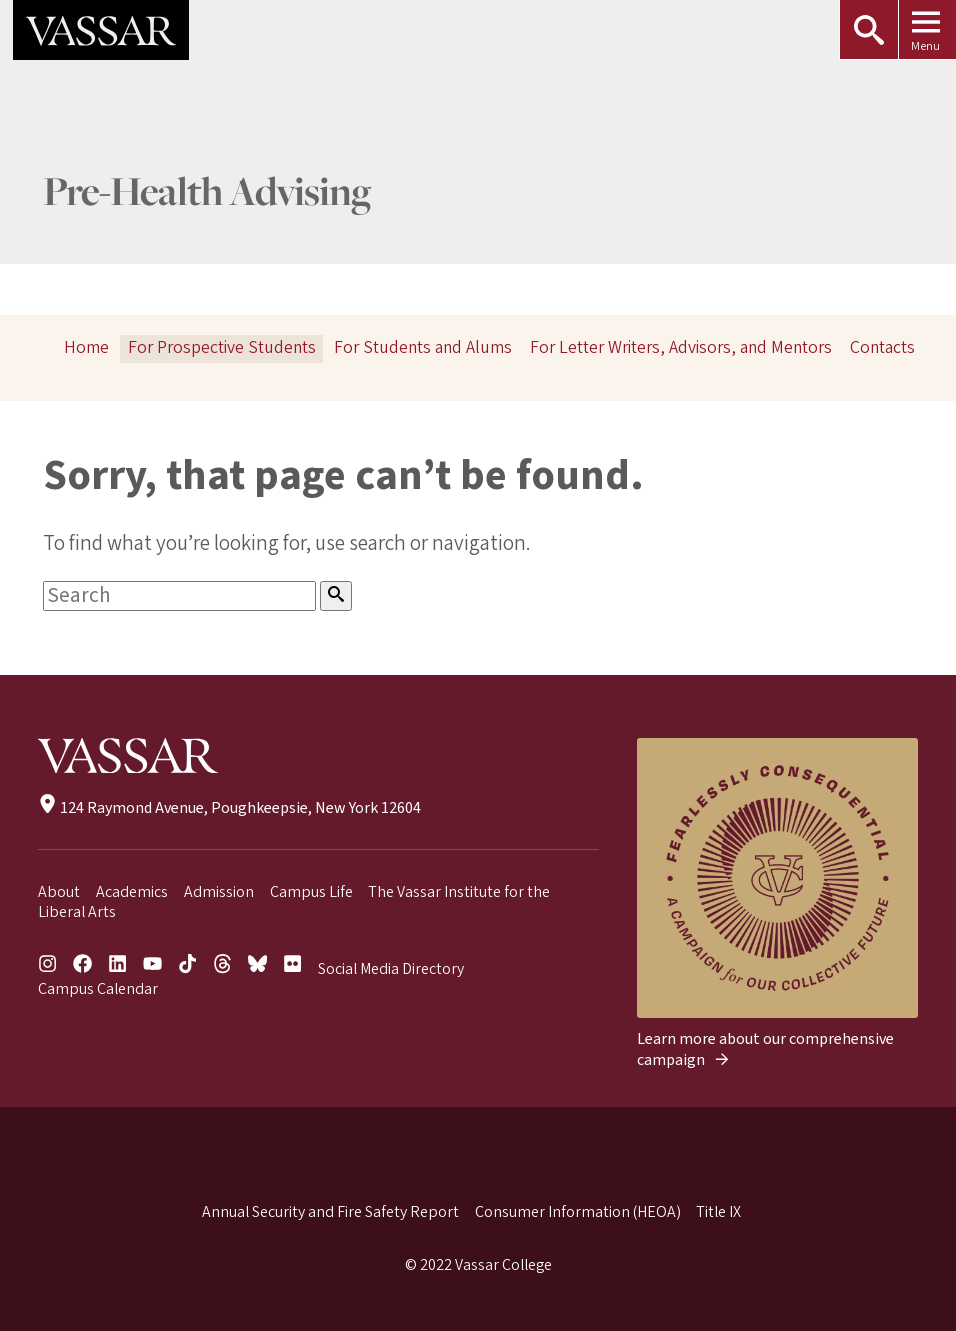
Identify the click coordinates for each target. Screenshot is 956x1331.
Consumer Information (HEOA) (578, 1212)
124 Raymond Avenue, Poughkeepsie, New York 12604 (229, 808)
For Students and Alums (423, 347)
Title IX (718, 1212)
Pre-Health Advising (207, 194)
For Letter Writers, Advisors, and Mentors (681, 347)
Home (86, 347)
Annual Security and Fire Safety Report (330, 1212)
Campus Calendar (98, 989)
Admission (219, 892)
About (59, 892)
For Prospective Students (222, 347)
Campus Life (311, 892)
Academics (132, 892)
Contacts (882, 347)
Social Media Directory (391, 969)
